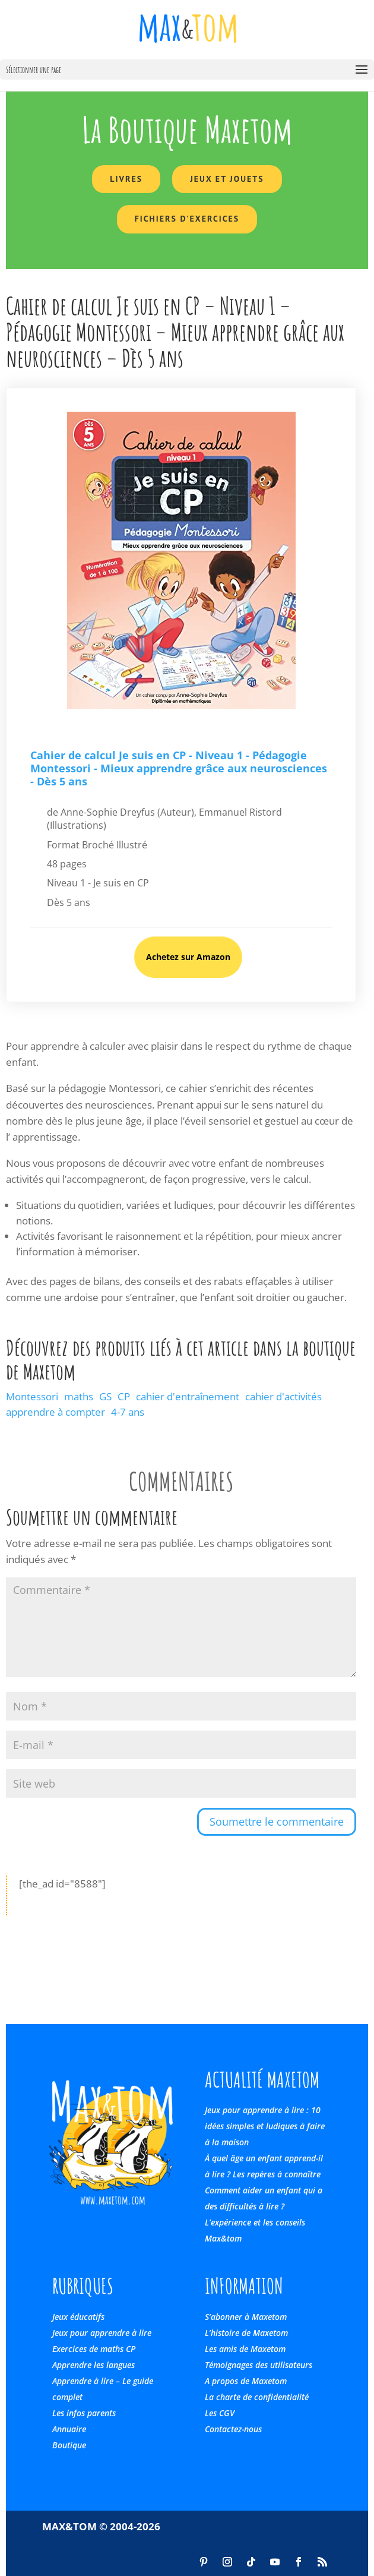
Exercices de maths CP (93, 2348)
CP (124, 1396)
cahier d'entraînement (187, 1396)
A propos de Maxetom (246, 2380)
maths (78, 1396)
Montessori (32, 1396)
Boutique (69, 2445)
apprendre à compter (55, 1412)
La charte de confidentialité (257, 2397)
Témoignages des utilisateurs (258, 2364)
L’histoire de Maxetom (246, 2332)
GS (105, 1396)
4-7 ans (127, 1412)
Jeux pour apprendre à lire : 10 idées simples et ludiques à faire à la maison (265, 2126)
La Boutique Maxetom (187, 129)
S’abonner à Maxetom (246, 2316)
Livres (126, 178)
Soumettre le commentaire (277, 1821)
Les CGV (219, 2413)
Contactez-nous (233, 2429)
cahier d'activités (283, 1396)
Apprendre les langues (93, 2364)
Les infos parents (84, 2413)
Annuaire (69, 2429)
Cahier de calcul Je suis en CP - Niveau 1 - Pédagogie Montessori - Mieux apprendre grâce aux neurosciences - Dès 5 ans (178, 768)
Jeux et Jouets (227, 178)
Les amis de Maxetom (245, 2348)
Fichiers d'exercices (187, 218)
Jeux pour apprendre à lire (101, 2332)
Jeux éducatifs (78, 2316)
